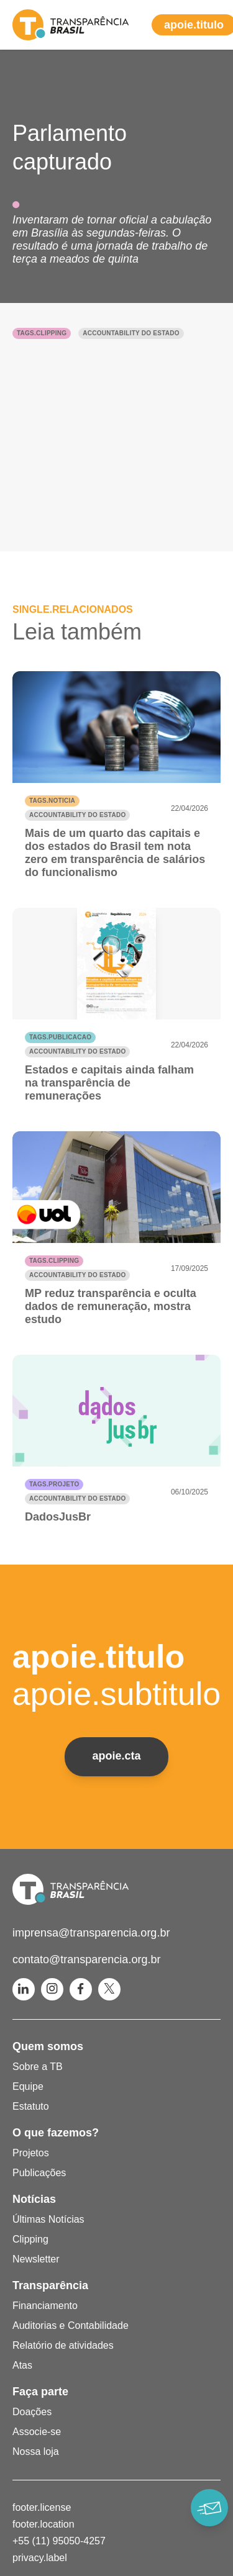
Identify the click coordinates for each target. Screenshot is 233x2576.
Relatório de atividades (63, 2345)
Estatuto (30, 2106)
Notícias (34, 2199)
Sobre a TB (37, 2066)
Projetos (30, 2153)
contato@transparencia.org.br (86, 1959)
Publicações (39, 2172)
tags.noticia (52, 800)
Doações (32, 2412)
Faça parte (40, 2391)
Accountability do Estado (131, 333)
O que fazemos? (55, 2132)
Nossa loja (35, 2451)
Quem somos (47, 2046)
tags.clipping (41, 333)
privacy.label (39, 2557)
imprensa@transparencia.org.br (91, 1933)
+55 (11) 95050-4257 (59, 2541)
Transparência (50, 2285)
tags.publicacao (60, 1037)
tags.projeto (54, 1484)
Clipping (30, 2239)
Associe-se (36, 2431)
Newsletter (36, 2259)
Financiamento (45, 2305)
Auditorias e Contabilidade (70, 2325)
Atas (22, 2365)
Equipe (27, 2086)
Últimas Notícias (48, 2219)
